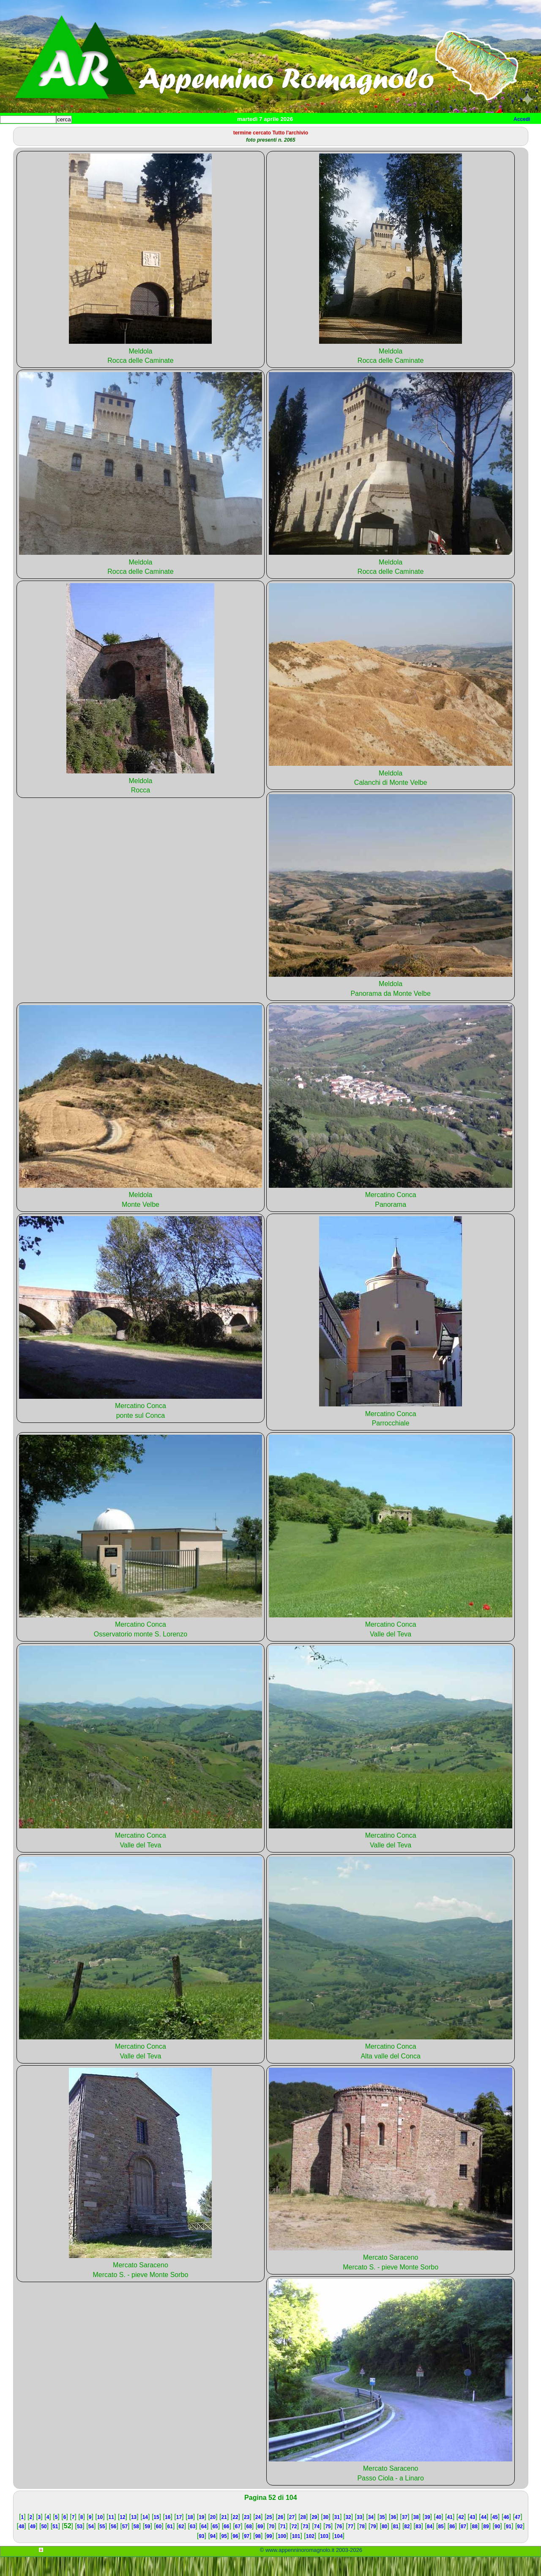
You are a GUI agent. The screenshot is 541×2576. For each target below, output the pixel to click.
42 (461, 2536)
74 (317, 2546)
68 (248, 2546)
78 (362, 2546)
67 (237, 2546)
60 (158, 2546)
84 (429, 2546)
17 (179, 2536)
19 (201, 2536)
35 (382, 2536)
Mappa (273, 133)
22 (235, 2536)
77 (350, 2546)
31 (337, 2536)
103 (324, 2555)
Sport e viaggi (116, 133)
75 (328, 2546)
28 (303, 2536)
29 (314, 2536)
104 (338, 2555)
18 (190, 2536)
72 (294, 2546)
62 (181, 2546)
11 (111, 2536)
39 (427, 2536)
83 (418, 2546)
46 (506, 2536)
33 (359, 2536)
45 (494, 2536)
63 (192, 2546)
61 (170, 2546)
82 (407, 2546)
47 (517, 2536)
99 (269, 2555)
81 (396, 2546)
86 (452, 2546)
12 (122, 2536)
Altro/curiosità (228, 133)
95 (224, 2555)
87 (463, 2546)
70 (271, 2546)
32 (348, 2536)
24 (258, 2536)
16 (167, 2536)
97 (246, 2555)
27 (292, 2536)
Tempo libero (172, 133)
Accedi (522, 119)
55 (102, 2546)
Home (14, 133)
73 (305, 2546)
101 (296, 2555)
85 (440, 2546)
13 (134, 2536)
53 (79, 2546)
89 (486, 2546)
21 (224, 2536)
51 (55, 2546)
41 (450, 2536)
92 (519, 2546)
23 (246, 2536)
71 (283, 2546)
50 (43, 2546)
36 (393, 2536)
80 (384, 2546)
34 (371, 2536)
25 (269, 2536)
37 (404, 2536)
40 (438, 2536)
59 (147, 2546)
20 (213, 2536)
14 (145, 2536)
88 (475, 2546)
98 (258, 2555)
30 (325, 2536)
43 (472, 2536)
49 (33, 2546)
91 (508, 2546)
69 (260, 2546)
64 (204, 2546)
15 (156, 2536)
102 (310, 2555)
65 (215, 2546)
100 (282, 2555)
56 (113, 2546)
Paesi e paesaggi (58, 133)
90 (497, 2546)
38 (416, 2536)
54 (91, 2546)
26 (280, 2536)
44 (483, 2536)
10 (100, 2536)
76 (339, 2546)
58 (136, 2546)
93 (201, 2555)
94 (213, 2555)
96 (235, 2555)
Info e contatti (316, 133)
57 (125, 2546)
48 (21, 2546)
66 (226, 2546)
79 (373, 2546)
